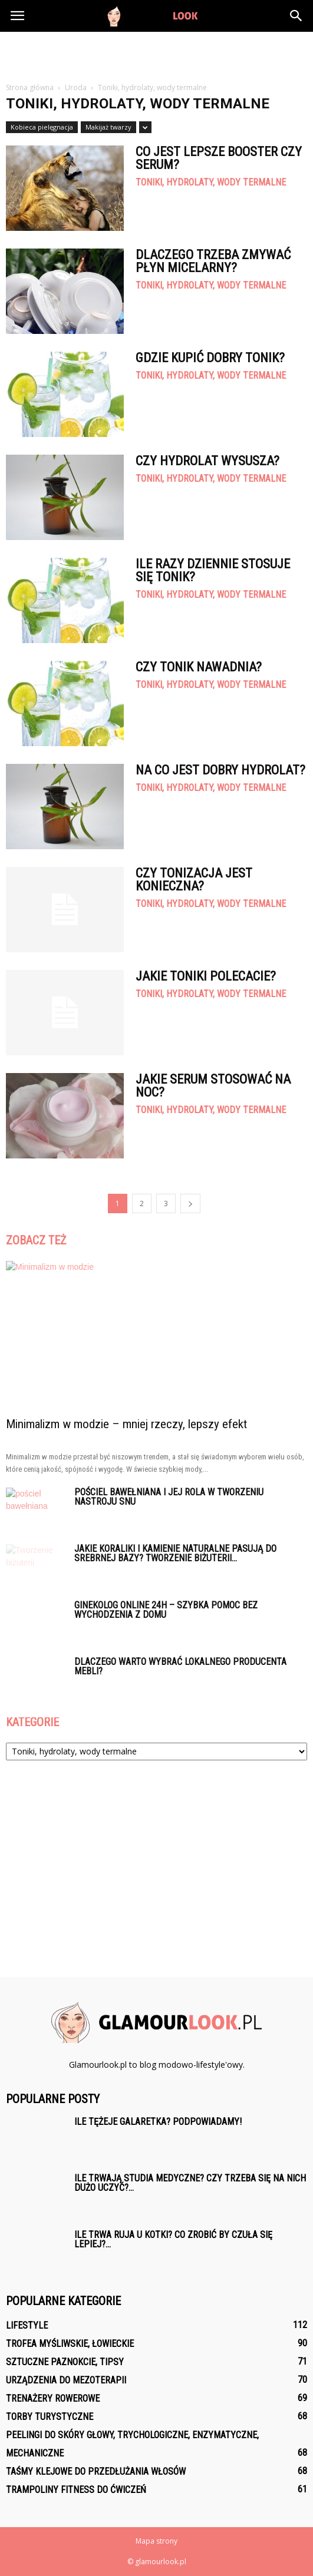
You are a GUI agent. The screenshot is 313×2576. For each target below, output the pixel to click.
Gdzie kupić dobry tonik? (210, 357)
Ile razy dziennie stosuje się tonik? (213, 570)
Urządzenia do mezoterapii (66, 2380)
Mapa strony (156, 2541)
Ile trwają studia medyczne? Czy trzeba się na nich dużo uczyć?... (190, 2183)
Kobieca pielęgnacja (42, 126)
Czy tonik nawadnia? (199, 667)
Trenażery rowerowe (53, 2398)
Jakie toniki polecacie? (206, 976)
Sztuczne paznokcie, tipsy (65, 2362)
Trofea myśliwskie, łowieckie (70, 2343)
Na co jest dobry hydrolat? (220, 770)
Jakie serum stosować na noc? (213, 1086)
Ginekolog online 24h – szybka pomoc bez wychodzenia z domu (166, 1610)
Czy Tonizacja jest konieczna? (194, 879)
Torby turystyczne (49, 2416)
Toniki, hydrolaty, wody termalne (211, 182)
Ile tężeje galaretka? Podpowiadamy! (158, 2121)
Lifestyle (27, 2325)
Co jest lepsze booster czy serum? (219, 158)
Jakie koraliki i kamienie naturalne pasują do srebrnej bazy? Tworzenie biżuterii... (175, 1553)
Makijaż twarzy (108, 126)
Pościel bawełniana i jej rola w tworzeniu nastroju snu (168, 1496)
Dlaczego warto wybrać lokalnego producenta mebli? (180, 1666)
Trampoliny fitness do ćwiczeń (76, 2489)
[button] (296, 16)
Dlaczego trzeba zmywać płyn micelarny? (213, 261)
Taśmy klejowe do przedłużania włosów (96, 2471)
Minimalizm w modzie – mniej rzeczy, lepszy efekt (126, 1424)
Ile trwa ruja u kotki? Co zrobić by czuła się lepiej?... (173, 2239)
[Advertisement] (156, 52)
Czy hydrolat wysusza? (207, 460)
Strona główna (30, 87)
